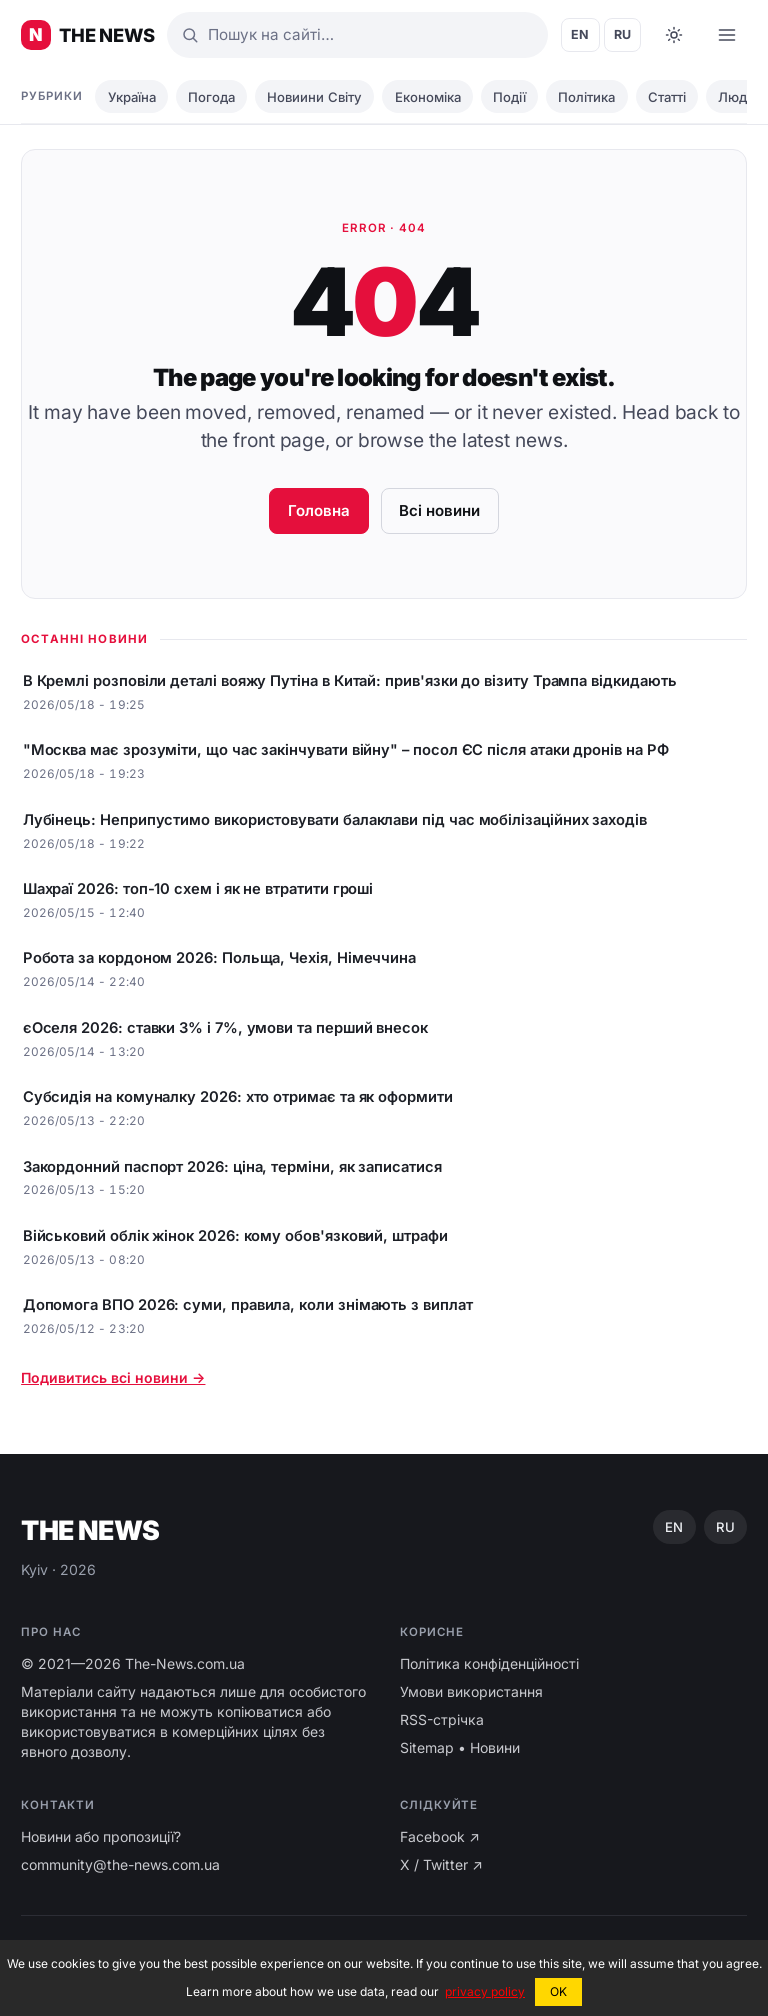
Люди (736, 97)
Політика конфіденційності (489, 1663)
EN (580, 34)
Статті (667, 97)
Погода (211, 97)
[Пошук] (357, 35)
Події (509, 97)
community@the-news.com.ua (120, 1864)
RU (623, 34)
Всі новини (439, 510)
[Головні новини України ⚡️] (88, 35)
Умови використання (471, 1691)
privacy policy (485, 1991)
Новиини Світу (314, 97)
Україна (132, 97)
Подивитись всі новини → (113, 1377)
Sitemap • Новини (460, 1747)
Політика (586, 97)
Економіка (428, 97)
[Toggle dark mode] (674, 35)
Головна (319, 510)
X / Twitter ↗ (441, 1864)
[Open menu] (727, 35)
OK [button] (558, 1991)
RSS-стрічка (442, 1719)
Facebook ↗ (440, 1836)
